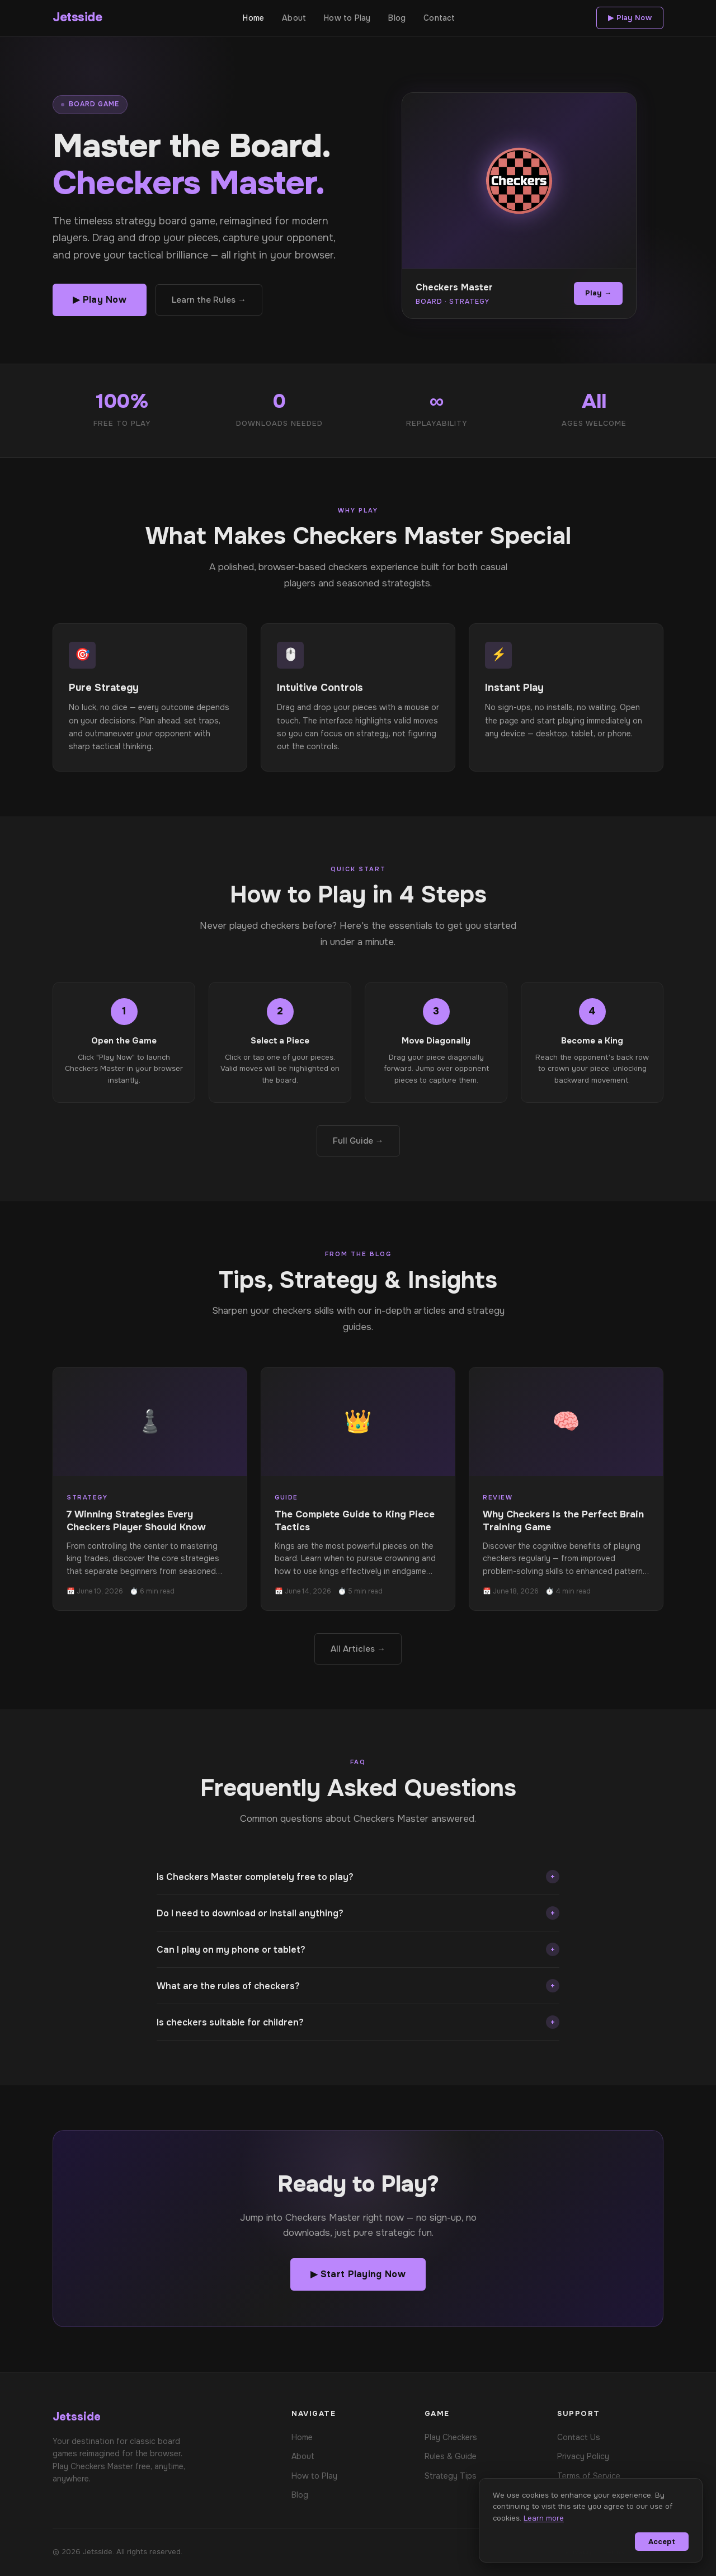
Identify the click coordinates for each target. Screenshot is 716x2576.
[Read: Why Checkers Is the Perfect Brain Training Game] (566, 1488)
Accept (661, 2541)
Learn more (544, 2518)
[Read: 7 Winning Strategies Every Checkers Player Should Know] (150, 1488)
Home (253, 18)
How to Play (347, 18)
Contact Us (578, 2437)
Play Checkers (451, 2437)
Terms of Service (588, 2476)
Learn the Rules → (209, 299)
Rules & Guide (451, 2456)
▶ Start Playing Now (358, 2274)
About (294, 18)
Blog (397, 18)
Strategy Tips (451, 2476)
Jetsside (77, 17)
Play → (598, 293)
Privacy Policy (583, 2456)
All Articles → (358, 1648)
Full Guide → (358, 1140)
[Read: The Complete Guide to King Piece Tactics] (358, 1488)
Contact (439, 18)
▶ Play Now (630, 17)
